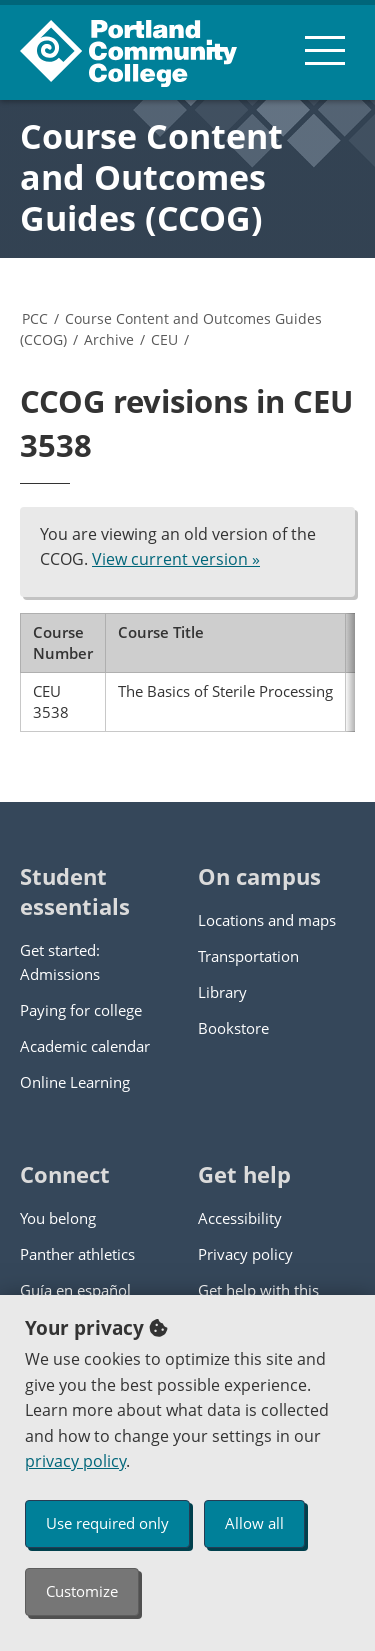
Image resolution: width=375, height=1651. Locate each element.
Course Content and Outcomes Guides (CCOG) (151, 177)
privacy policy (75, 1461)
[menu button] (325, 50)
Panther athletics (77, 1254)
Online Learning (75, 1082)
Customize (82, 1591)
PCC (35, 318)
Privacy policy (245, 1254)
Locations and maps (267, 920)
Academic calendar (85, 1046)
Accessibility (240, 1218)
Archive (109, 339)
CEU (164, 339)
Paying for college (81, 1010)
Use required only (107, 1523)
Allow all (254, 1523)
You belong (58, 1218)
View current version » (176, 559)
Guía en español (75, 1290)
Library (222, 992)
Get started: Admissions (60, 962)
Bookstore (233, 1028)
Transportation (248, 956)
